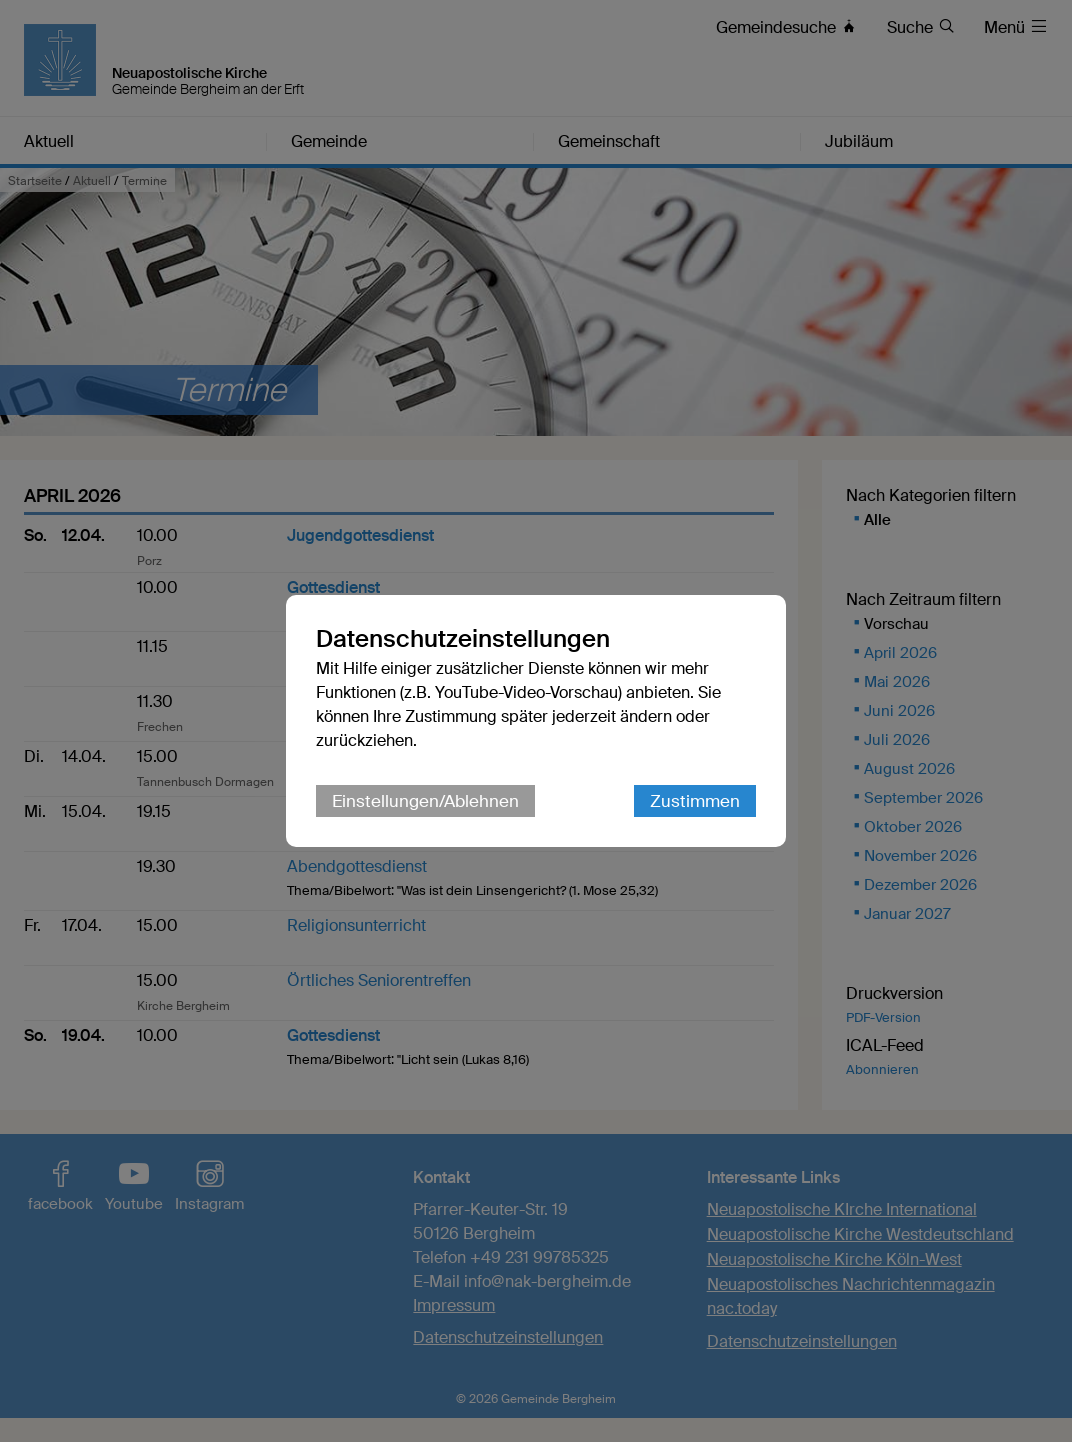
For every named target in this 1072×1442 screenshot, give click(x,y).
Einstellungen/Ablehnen (425, 801)
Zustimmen (695, 801)
